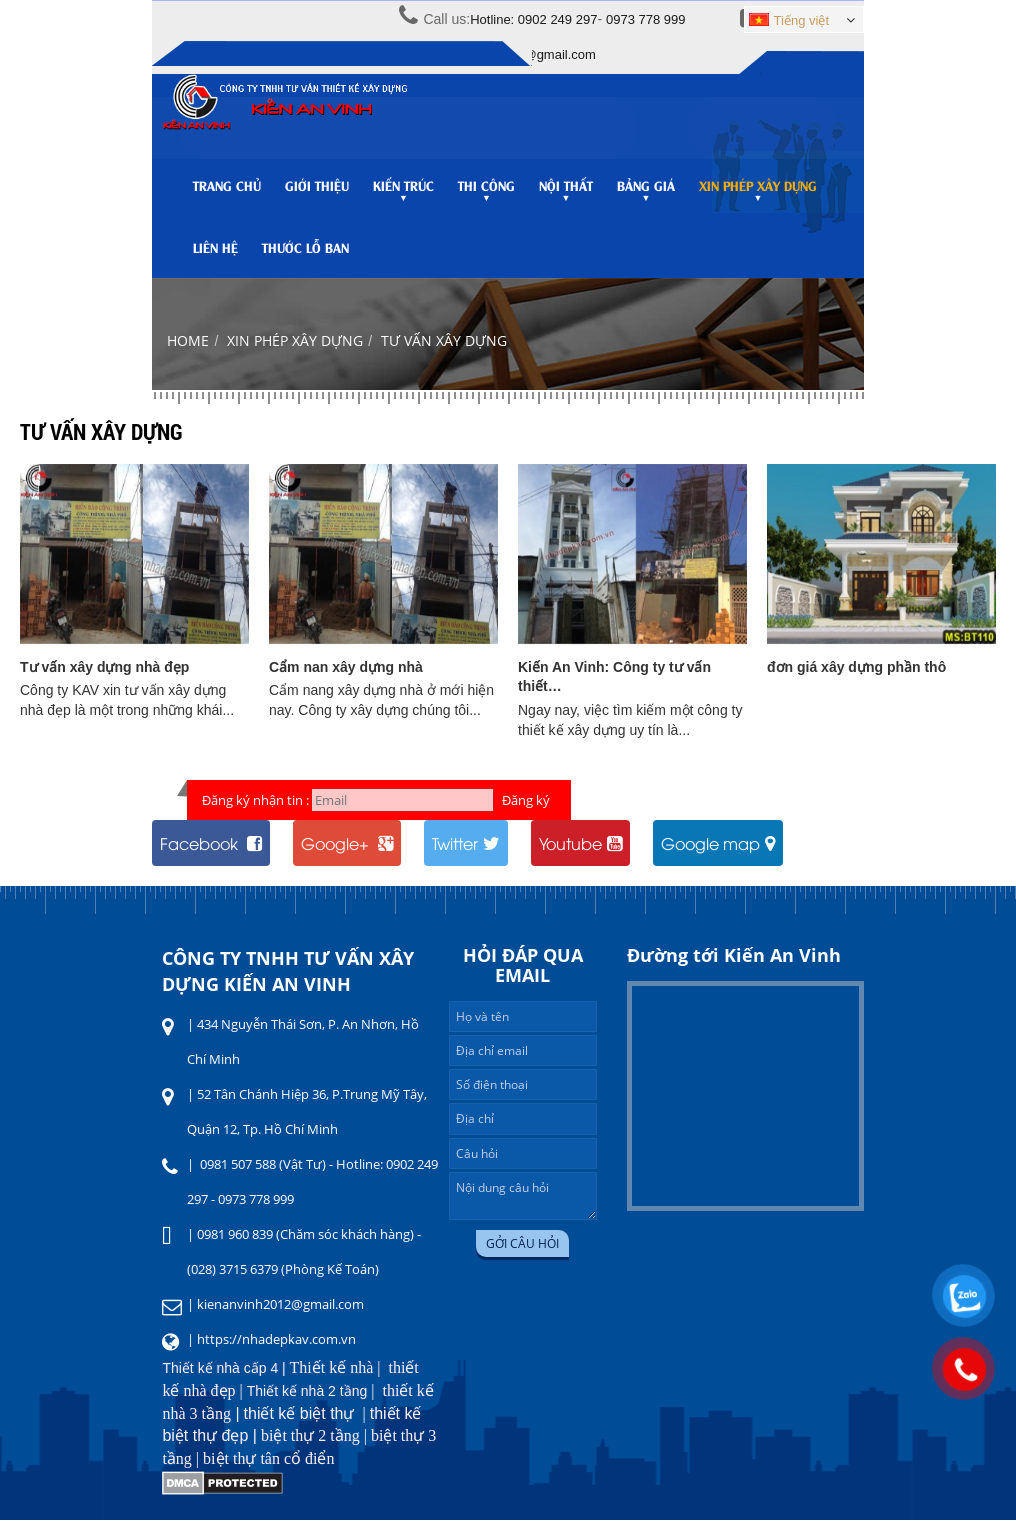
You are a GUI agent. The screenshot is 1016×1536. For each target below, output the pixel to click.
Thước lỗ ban (305, 255)
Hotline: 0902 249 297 (533, 19)
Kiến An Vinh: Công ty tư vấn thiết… (614, 693)
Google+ (347, 859)
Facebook (211, 859)
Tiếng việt (789, 20)
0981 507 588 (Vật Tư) (263, 1180)
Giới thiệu (317, 193)
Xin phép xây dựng (295, 356)
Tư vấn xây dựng (444, 356)
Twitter (466, 859)
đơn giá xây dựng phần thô (856, 683)
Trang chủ (227, 193)
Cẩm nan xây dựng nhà (346, 683)
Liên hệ (215, 255)
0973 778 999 (646, 19)
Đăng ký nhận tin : (255, 816)
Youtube (580, 859)
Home (188, 356)
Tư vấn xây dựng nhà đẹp (104, 683)
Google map (718, 859)
